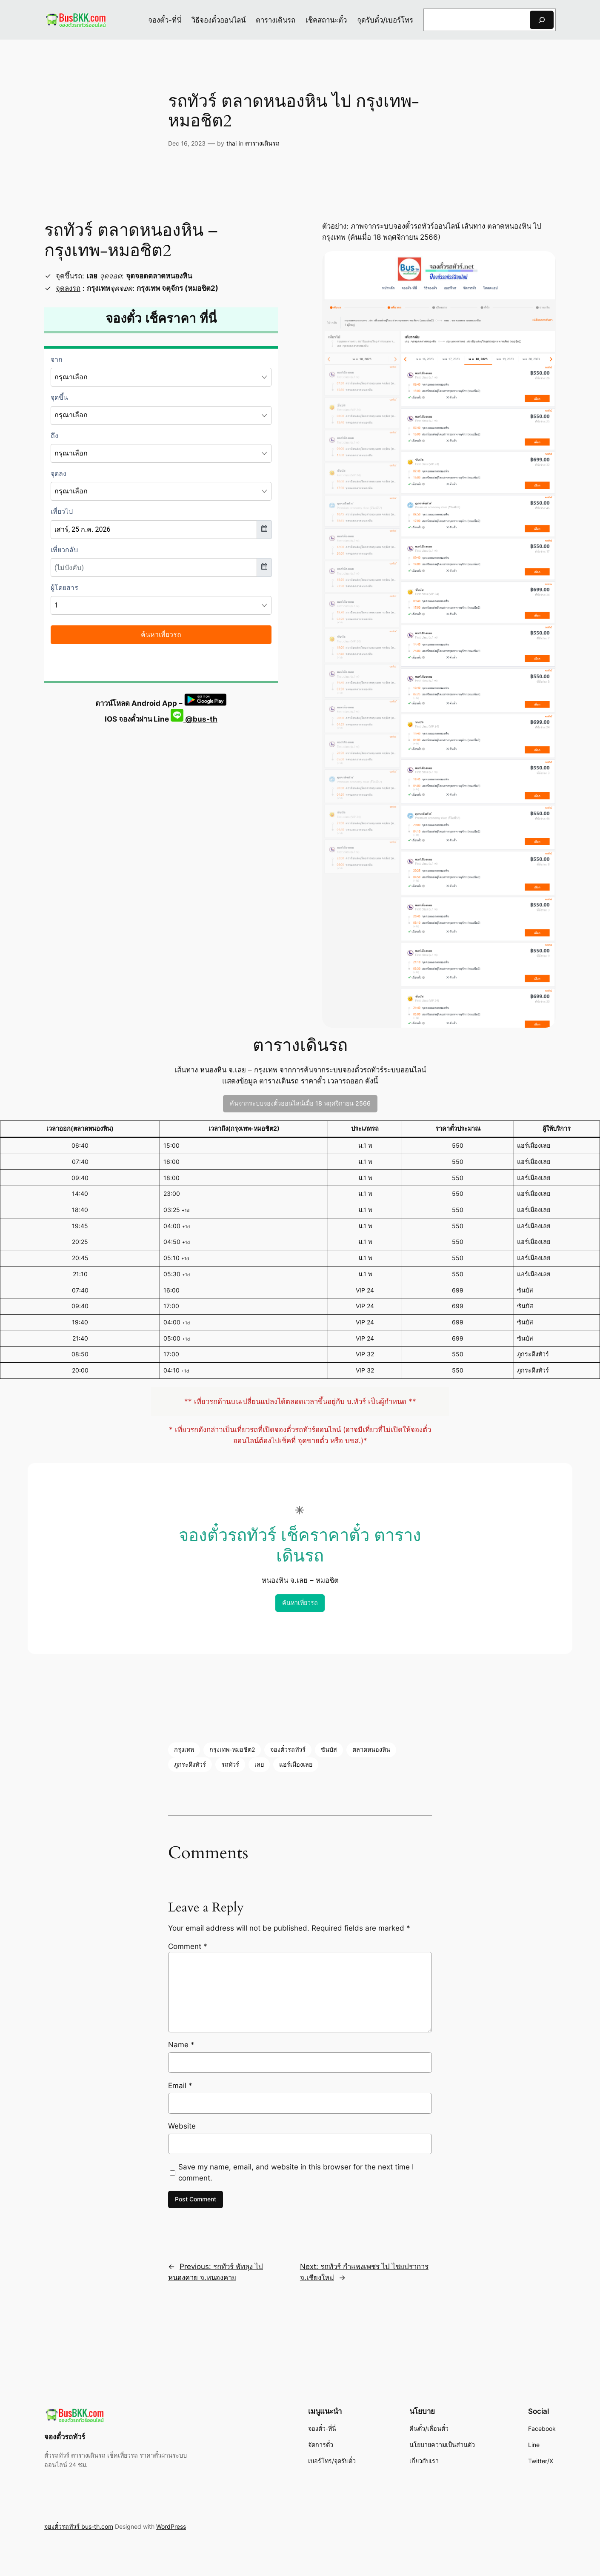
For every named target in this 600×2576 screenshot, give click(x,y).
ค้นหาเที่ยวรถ (300, 1602)
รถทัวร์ (230, 1764)
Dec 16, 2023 (187, 143)
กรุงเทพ (184, 1749)
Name (181, 2044)
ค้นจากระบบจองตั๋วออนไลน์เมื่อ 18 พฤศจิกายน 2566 (300, 1103)
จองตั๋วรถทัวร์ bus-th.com (78, 2526)
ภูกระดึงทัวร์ (190, 1764)
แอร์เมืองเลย (295, 1764)
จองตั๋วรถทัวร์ (288, 1749)
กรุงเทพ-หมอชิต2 (232, 1749)
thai (231, 143)
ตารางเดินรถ (262, 143)
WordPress (171, 2526)
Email (180, 2085)
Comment (187, 1946)
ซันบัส (329, 1749)
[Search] (542, 20)
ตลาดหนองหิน (371, 1749)
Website (182, 2126)
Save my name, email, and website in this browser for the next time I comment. (296, 2172)
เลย (259, 1764)
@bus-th (194, 719)
